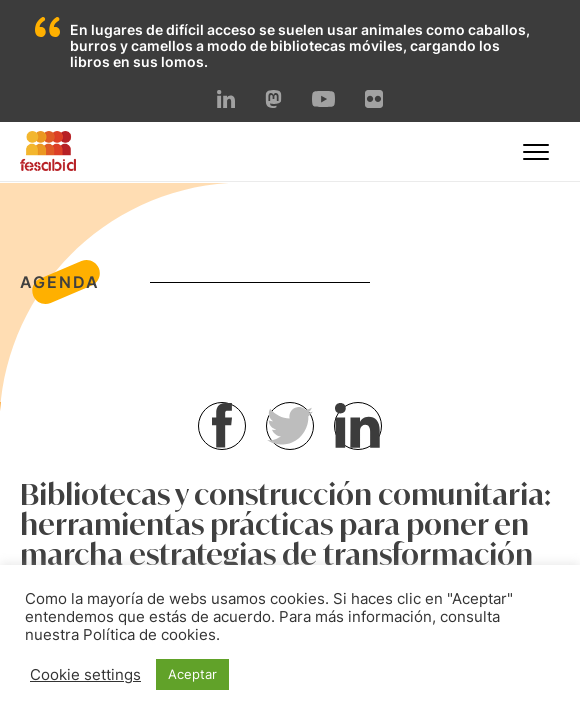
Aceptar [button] (192, 674)
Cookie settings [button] (85, 675)
